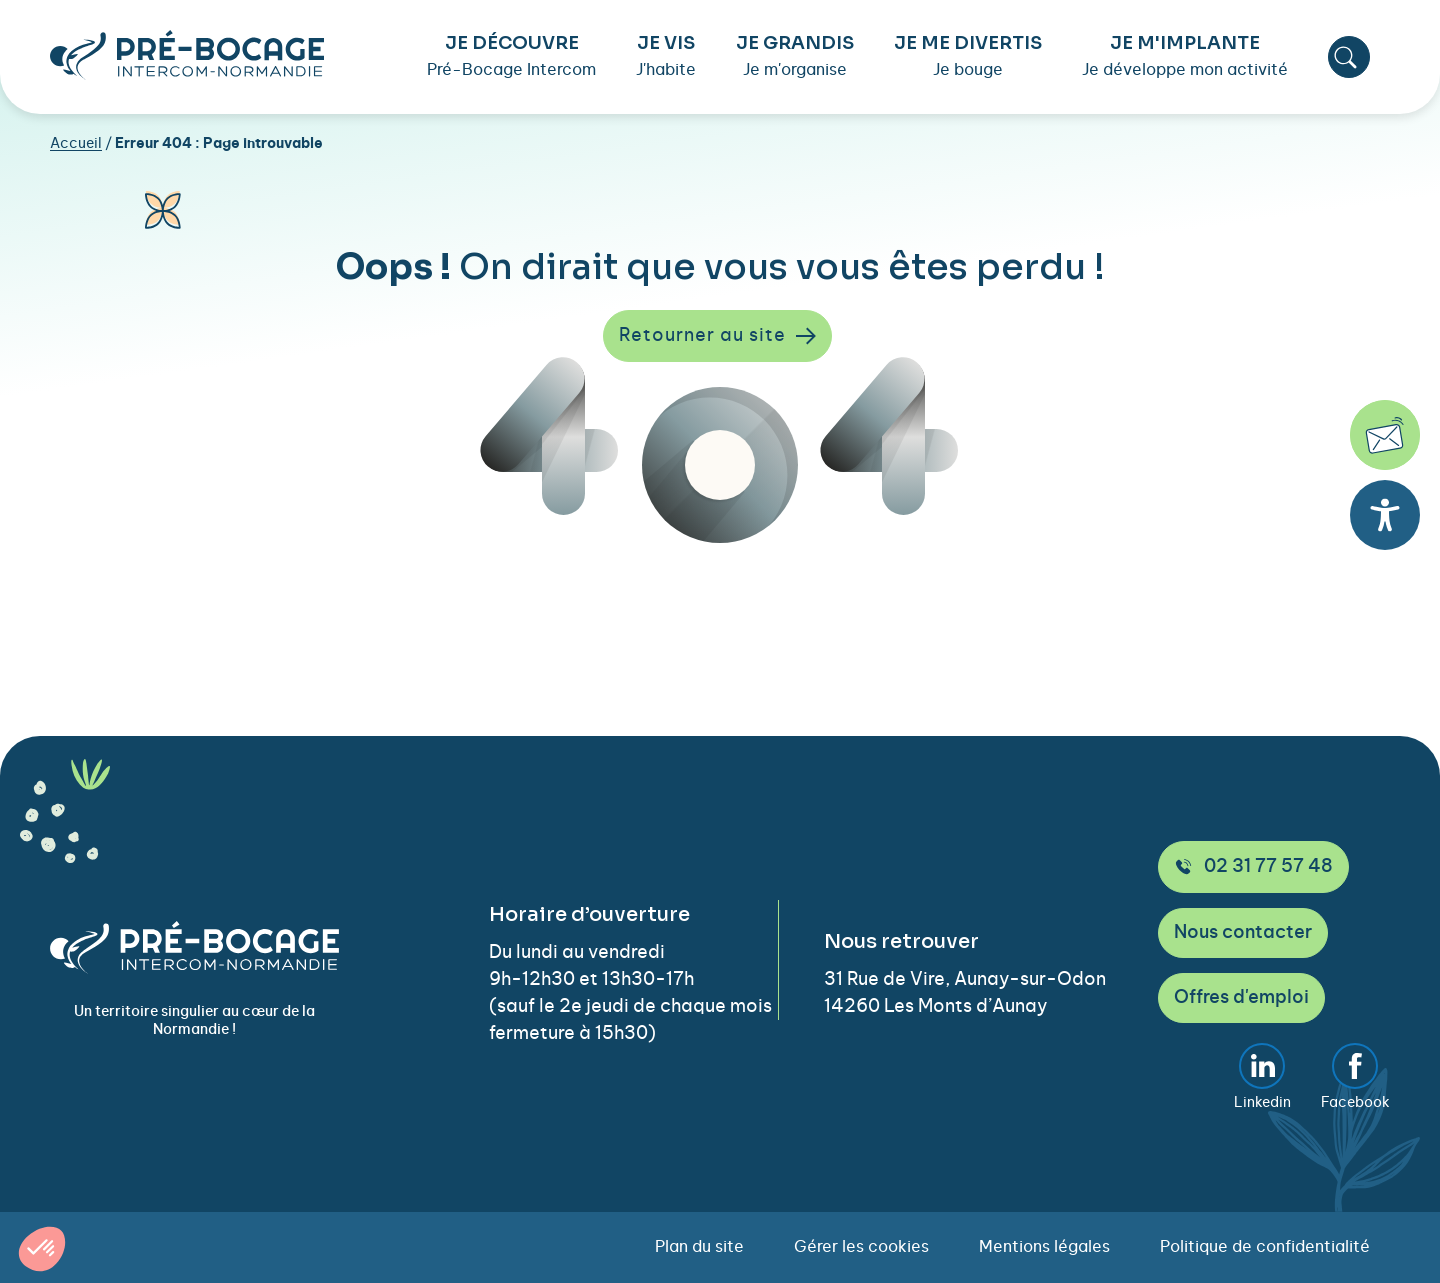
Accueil (76, 144)
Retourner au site (717, 336)
